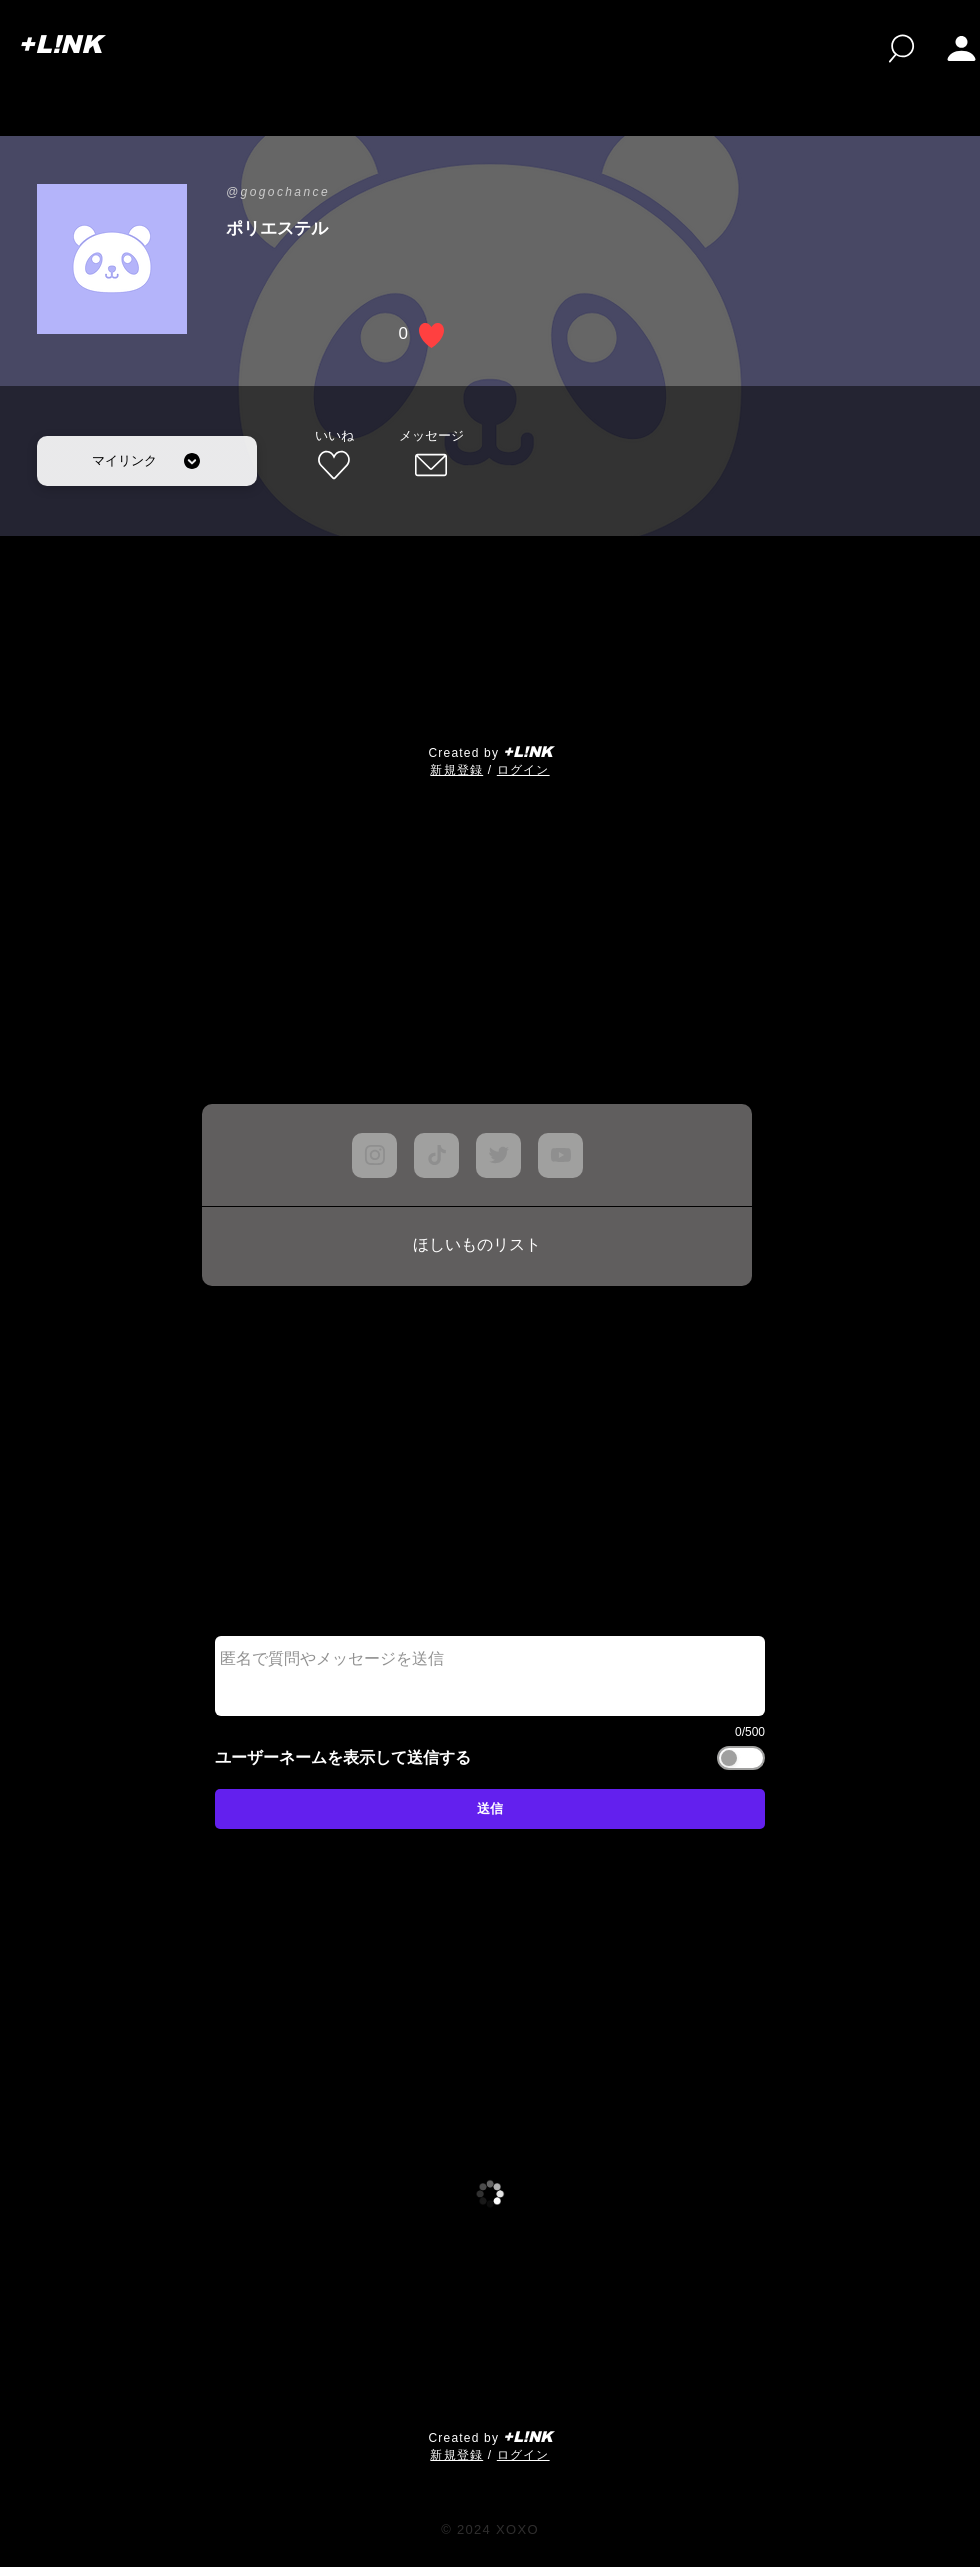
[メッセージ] (431, 456)
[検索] (901, 48)
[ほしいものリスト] (477, 1246)
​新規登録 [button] (456, 770)
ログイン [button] (523, 770)
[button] (961, 48)
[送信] (490, 1809)
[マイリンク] (147, 461)
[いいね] (334, 456)
